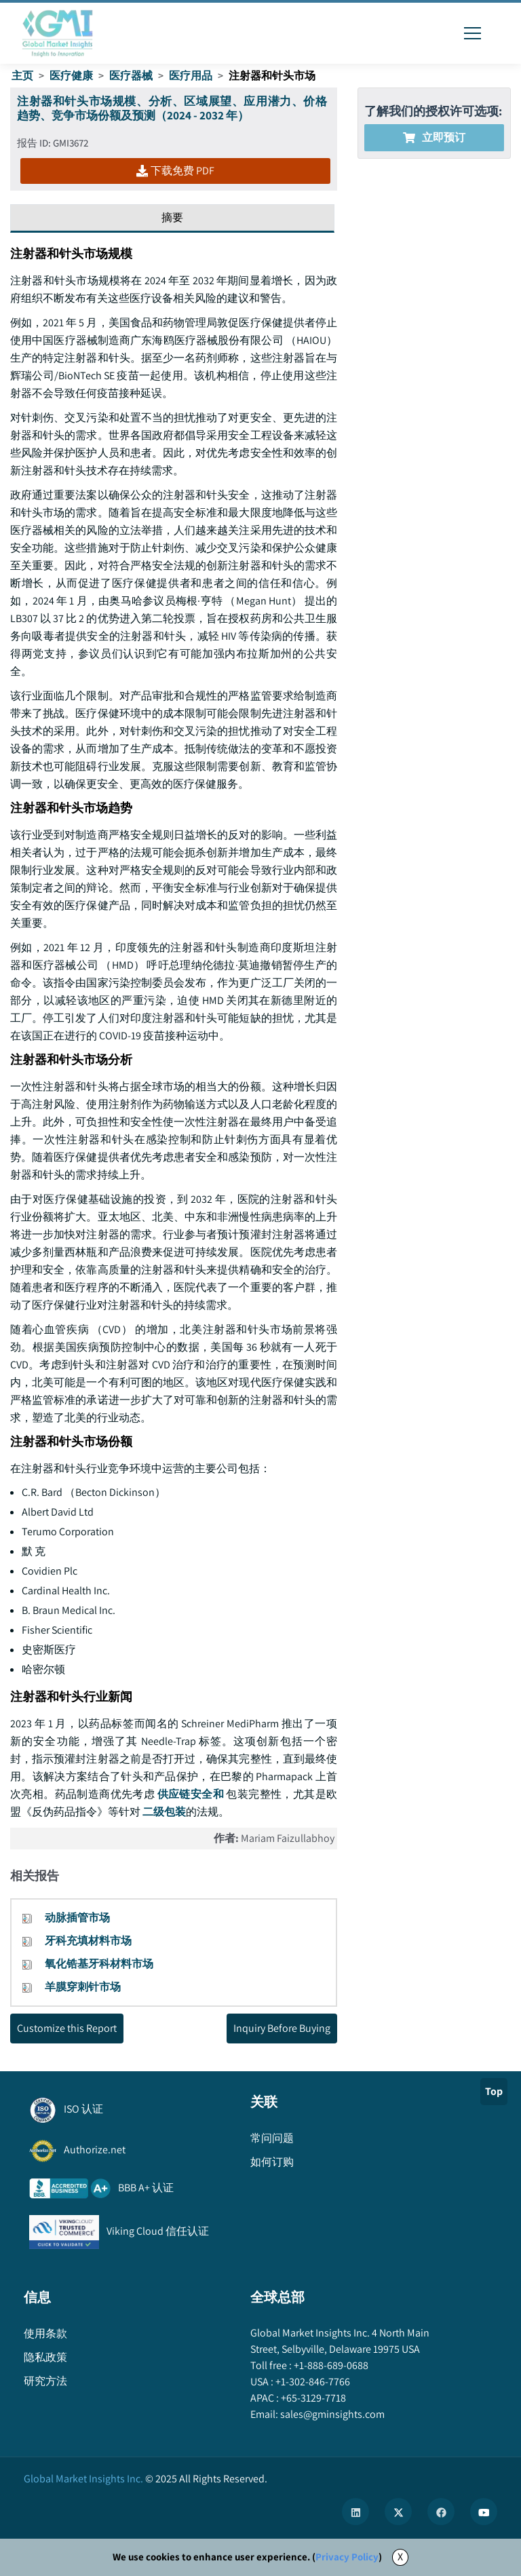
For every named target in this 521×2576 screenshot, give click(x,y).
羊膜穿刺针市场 (83, 1987)
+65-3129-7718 (312, 2398)
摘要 (172, 217)
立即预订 (434, 137)
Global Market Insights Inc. (83, 2479)
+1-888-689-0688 (330, 2365)
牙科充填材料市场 (88, 1941)
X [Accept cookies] (400, 2557)
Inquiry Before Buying (281, 2028)
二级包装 (164, 1812)
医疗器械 (131, 76)
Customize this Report (67, 2028)
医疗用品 (190, 76)
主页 (22, 76)
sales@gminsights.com (331, 2414)
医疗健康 (71, 76)
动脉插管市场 (77, 1917)
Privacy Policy (347, 2556)
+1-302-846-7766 (311, 2382)
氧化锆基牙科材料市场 (99, 1964)
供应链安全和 (190, 1794)
